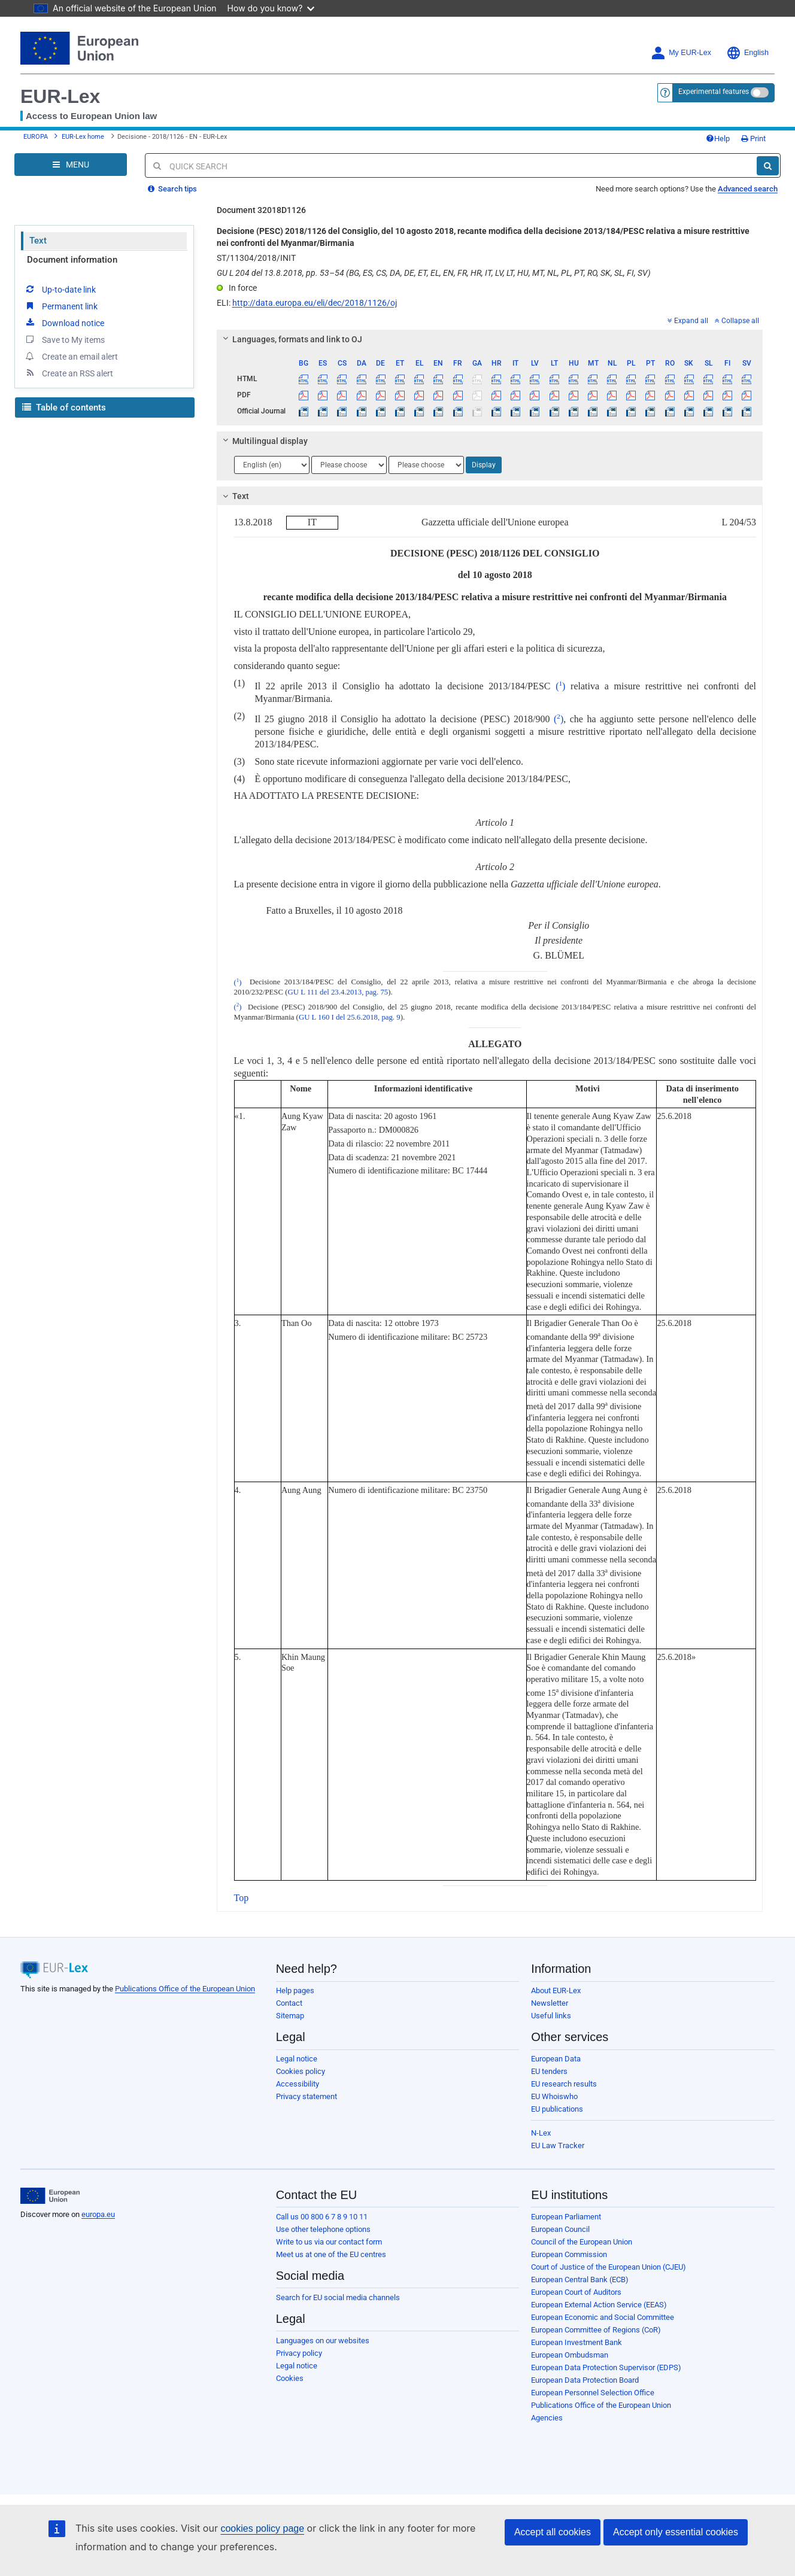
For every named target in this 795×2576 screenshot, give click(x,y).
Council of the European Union (581, 2241)
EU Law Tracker (557, 2145)
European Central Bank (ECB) (580, 2279)
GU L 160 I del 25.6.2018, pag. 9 (349, 1017)
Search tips (172, 188)
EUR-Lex (60, 96)
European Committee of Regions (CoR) (596, 2329)
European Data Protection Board (585, 2380)
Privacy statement (306, 2096)
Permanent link (61, 306)
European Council (560, 2229)
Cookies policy (300, 2071)
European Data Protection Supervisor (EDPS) (606, 2367)
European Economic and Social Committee (602, 2317)
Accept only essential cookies (675, 2532)
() (560, 686)
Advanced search (748, 188)
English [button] (747, 52)
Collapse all (737, 321)
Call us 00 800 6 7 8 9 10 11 (322, 2216)
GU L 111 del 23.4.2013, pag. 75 (337, 992)
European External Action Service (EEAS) (599, 2304)
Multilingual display (263, 441)
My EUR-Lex (681, 52)
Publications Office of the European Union (185, 1988)
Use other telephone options (323, 2229)
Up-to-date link (60, 289)
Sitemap (290, 2015)
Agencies (547, 2417)
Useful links (551, 2015)
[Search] (768, 165)
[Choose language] (271, 465)
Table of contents (64, 407)
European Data (556, 2058)
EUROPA (35, 137)
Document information (72, 259)
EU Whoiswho (554, 2096)
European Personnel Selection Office (592, 2392)
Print (753, 138)
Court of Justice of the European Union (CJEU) (608, 2266)
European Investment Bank (576, 2342)
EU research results (564, 2083)
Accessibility (297, 2083)
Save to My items (64, 339)
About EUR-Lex (556, 1990)
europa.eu (98, 2214)
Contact (289, 2003)
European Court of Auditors (576, 2292)
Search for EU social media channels (338, 2297)
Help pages (295, 1990)
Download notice (64, 323)
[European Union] (50, 2196)
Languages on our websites (322, 2340)
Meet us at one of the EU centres (331, 2254)
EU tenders (549, 2071)
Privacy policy (299, 2353)
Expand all (687, 321)
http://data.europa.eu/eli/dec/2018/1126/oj (314, 303)
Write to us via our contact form (329, 2241)
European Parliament (566, 2216)
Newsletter (549, 2003)
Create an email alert (71, 356)
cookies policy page (262, 2528)
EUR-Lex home (83, 137)
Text (38, 240)
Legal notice (296, 2058)
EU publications (557, 2108)
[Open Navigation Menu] (70, 164)
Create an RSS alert (68, 373)
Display (484, 465)
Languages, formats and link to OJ (290, 339)
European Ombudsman (569, 2354)
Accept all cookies (552, 2532)
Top (241, 1898)
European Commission (569, 2254)
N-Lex (541, 2132)
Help (718, 138)
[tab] (490, 339)
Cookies (290, 2378)
